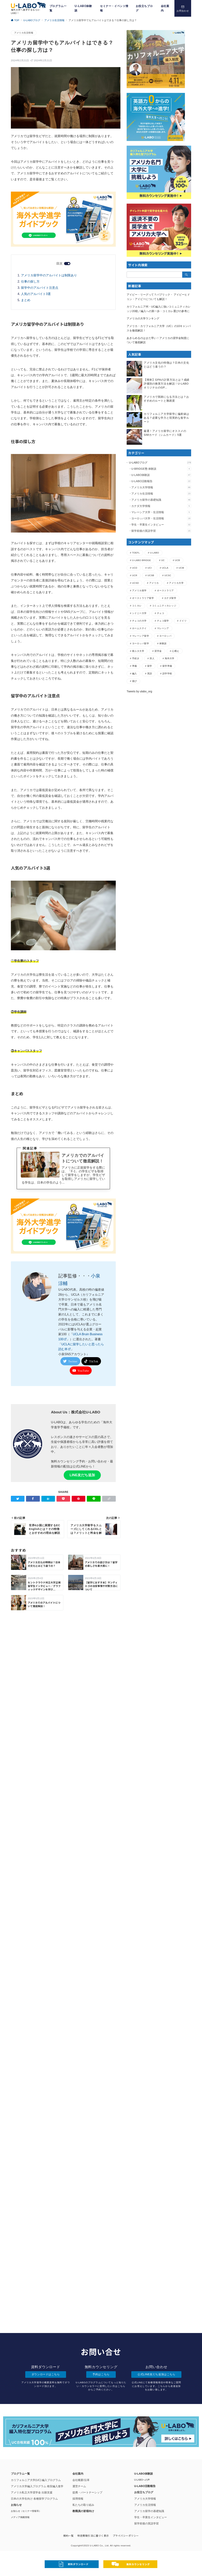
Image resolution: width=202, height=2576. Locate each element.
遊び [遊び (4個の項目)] (134, 681)
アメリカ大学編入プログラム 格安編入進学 (37, 2486)
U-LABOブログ (160, 462)
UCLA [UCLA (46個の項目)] (165, 567)
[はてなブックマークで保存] (48, 1499)
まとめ (25, 300)
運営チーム (79, 2486)
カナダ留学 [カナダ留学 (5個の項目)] (170, 598)
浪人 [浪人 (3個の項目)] (152, 658)
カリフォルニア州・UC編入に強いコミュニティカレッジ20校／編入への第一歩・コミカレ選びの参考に (159, 309)
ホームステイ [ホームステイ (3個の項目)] (139, 628)
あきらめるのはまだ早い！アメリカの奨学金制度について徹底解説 (158, 340)
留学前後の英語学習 (161, 531)
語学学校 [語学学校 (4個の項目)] (167, 673)
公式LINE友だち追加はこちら (156, 2374)
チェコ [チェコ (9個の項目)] (160, 613)
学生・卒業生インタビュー (161, 525)
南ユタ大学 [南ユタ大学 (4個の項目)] (138, 651)
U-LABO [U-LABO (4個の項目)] (154, 552)
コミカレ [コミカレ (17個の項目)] (137, 605)
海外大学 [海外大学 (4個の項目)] (169, 658)
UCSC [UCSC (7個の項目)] (167, 575)
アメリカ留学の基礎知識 (161, 500)
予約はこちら (100, 2374)
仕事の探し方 (30, 281)
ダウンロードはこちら (45, 2374)
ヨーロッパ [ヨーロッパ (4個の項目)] (165, 636)
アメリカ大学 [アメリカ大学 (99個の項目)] (176, 583)
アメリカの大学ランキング (143, 318)
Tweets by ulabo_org (139, 691)
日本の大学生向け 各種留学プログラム (34, 2498)
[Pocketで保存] (63, 1499)
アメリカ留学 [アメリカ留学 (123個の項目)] (139, 590)
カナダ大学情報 (161, 506)
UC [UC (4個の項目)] (163, 560)
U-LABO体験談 (161, 475)
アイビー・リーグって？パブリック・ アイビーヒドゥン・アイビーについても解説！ (158, 297)
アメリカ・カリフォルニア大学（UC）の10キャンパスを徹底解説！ (159, 328)
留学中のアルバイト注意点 (39, 287)
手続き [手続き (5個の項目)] (135, 658)
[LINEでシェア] (93, 1499)
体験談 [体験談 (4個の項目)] (162, 643)
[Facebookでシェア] (33, 1499)
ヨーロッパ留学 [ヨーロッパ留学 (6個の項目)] (140, 643)
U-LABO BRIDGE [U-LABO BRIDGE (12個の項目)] (141, 560)
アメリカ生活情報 (23, 32)
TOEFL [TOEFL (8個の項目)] (136, 552)
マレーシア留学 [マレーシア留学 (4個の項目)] (140, 636)
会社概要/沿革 (81, 2480)
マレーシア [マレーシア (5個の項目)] (163, 628)
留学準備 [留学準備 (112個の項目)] (167, 666)
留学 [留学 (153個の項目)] (149, 666)
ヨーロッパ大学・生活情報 (161, 518)
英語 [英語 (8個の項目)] (149, 673)
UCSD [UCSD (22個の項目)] (135, 583)
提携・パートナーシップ (87, 2492)
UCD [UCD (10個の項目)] (134, 567)
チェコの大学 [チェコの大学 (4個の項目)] (139, 620)
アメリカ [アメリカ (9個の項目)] (154, 583)
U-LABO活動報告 (161, 481)
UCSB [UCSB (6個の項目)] (150, 575)
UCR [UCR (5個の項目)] (134, 575)
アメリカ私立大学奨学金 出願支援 (31, 2492)
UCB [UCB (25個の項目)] (177, 560)
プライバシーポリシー (126, 2535)
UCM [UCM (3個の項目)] (181, 567)
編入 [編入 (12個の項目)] (134, 673)
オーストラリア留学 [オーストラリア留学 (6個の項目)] (143, 598)
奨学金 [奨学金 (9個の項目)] (158, 651)
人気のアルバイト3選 (36, 294)
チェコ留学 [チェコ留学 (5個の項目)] (163, 620)
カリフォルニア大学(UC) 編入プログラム (36, 2480)
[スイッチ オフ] (182, 8)
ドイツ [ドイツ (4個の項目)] (182, 620)
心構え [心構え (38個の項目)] (175, 651)
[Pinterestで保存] (78, 1499)
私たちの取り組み (83, 2504)
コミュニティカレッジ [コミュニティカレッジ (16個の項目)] (164, 605)
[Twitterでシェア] (17, 1499)
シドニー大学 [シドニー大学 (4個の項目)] (139, 613)
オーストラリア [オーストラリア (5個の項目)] (165, 590)
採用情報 (77, 2498)
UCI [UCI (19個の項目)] (149, 567)
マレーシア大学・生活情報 (161, 512)
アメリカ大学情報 (161, 487)
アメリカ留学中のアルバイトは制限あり (49, 275)
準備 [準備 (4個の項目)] (134, 666)
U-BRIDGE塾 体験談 (161, 469)
